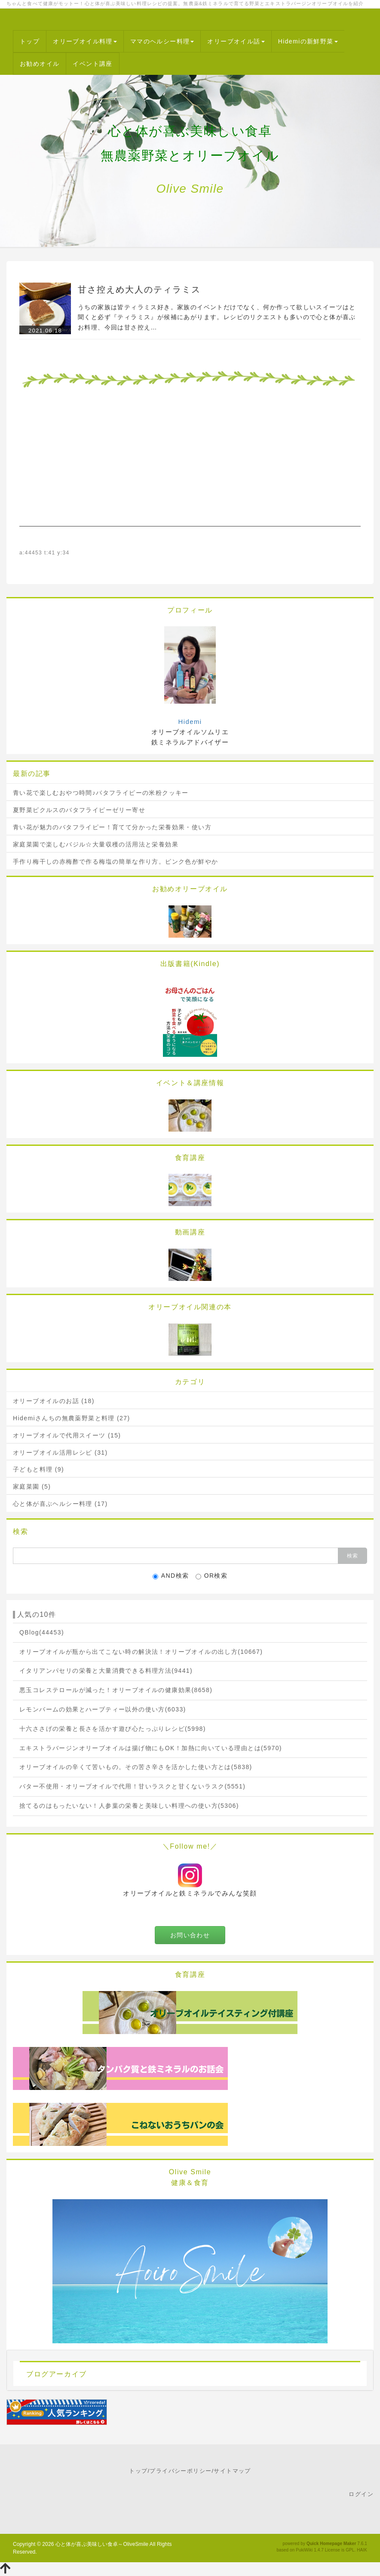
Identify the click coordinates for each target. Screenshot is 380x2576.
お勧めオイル (39, 63)
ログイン (361, 2494)
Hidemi (190, 721)
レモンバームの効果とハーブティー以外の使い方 (102, 1709)
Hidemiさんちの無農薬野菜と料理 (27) (71, 1418)
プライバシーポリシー (180, 2471)
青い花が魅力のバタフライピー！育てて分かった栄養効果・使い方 (112, 827)
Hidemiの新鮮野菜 (308, 41)
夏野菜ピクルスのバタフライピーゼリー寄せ (79, 809)
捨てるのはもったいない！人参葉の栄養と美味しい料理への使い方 (129, 1805)
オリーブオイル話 (235, 41)
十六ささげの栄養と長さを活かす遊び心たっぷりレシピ (112, 1728)
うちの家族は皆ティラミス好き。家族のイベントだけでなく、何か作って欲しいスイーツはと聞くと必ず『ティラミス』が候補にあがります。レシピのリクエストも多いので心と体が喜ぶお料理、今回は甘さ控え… (217, 317)
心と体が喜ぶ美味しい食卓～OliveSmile (101, 2544)
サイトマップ (232, 2471)
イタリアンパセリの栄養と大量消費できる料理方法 (106, 1670)
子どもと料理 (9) (38, 1469)
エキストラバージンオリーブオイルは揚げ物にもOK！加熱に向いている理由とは (150, 1748)
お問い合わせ (190, 1935)
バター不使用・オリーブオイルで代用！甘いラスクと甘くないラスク (132, 1786)
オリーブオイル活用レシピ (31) (60, 1452)
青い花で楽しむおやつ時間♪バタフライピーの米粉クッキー (101, 792)
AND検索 (171, 1575)
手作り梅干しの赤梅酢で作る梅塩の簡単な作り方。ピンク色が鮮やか (115, 861)
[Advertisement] (190, 466)
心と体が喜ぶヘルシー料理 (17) (60, 1503)
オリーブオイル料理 (85, 41)
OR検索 (212, 1575)
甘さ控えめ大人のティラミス (139, 289)
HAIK (362, 2550)
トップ (30, 41)
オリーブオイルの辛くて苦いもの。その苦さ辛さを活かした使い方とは (135, 1766)
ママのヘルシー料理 (162, 41)
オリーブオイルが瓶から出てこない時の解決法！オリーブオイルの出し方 (141, 1651)
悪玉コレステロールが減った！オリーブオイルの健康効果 (115, 1690)
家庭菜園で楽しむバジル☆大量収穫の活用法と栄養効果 (95, 844)
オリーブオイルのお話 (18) (54, 1400)
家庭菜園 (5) (32, 1486)
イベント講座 (92, 63)
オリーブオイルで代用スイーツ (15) (67, 1435)
